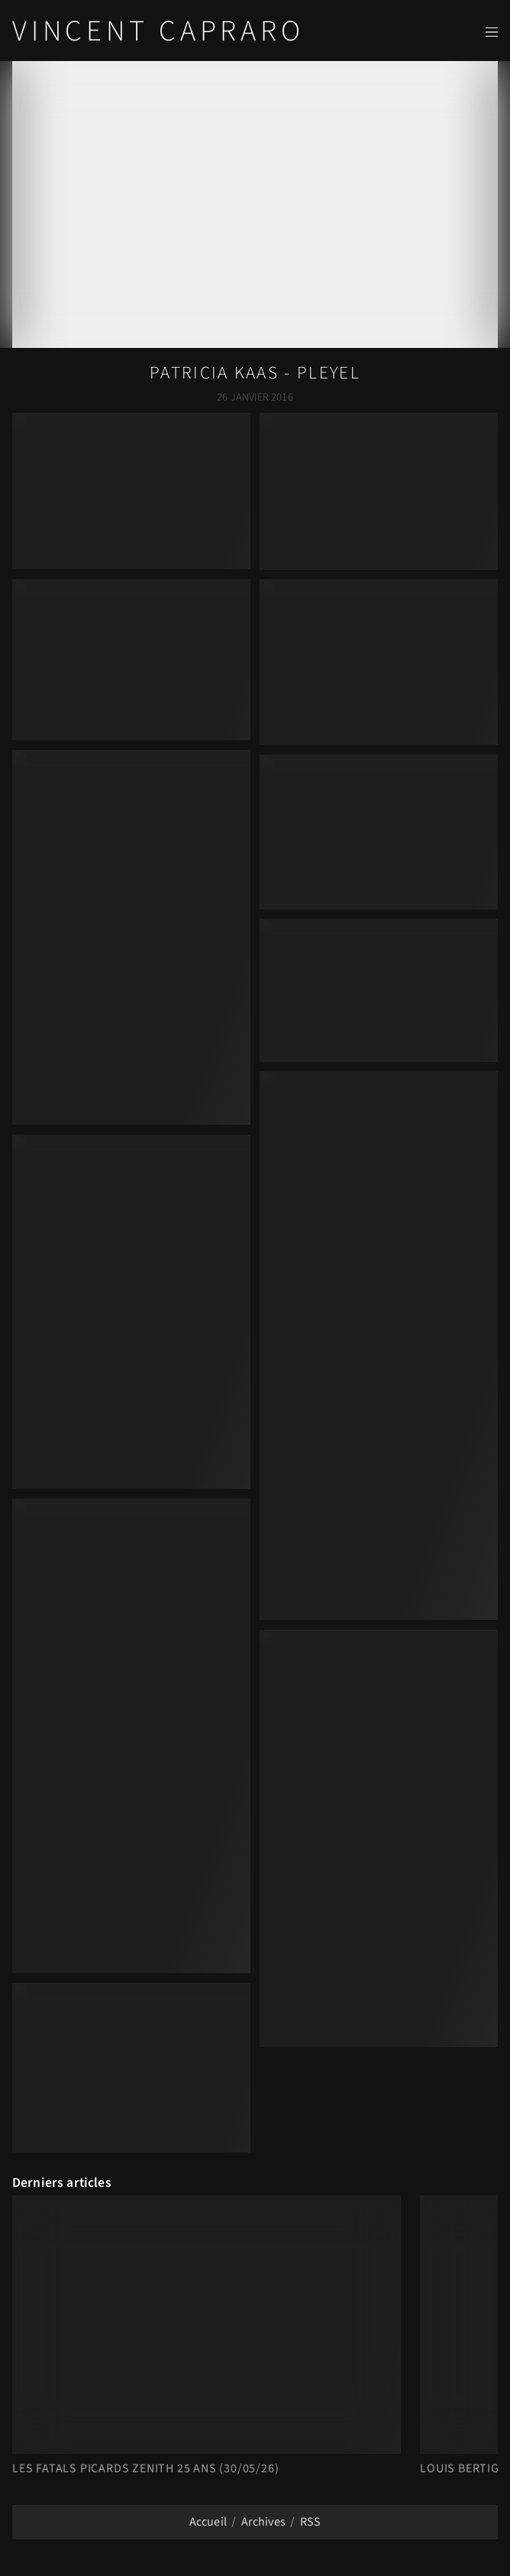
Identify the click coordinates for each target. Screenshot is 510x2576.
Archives (263, 2521)
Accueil (208, 2521)
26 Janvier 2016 (254, 397)
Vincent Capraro (158, 31)
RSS (310, 2521)
